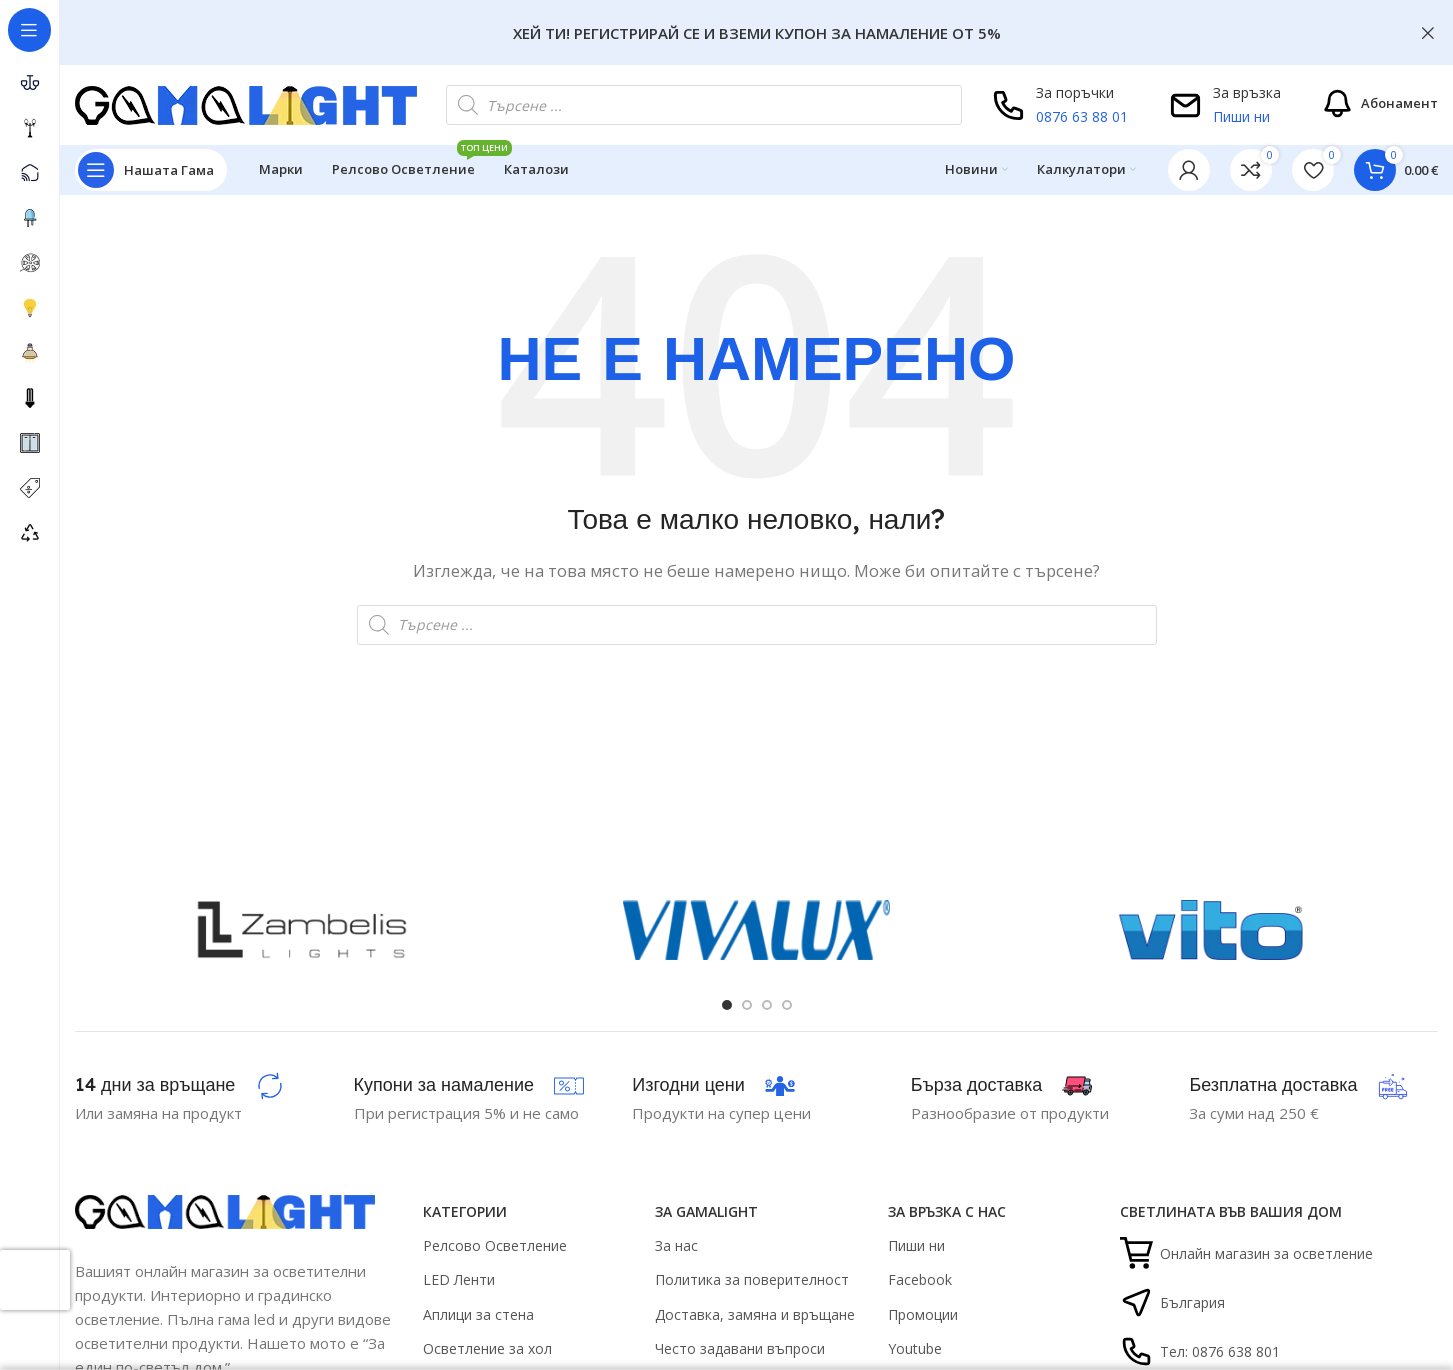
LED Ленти (459, 1279)
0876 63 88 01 (1082, 116)
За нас (676, 1245)
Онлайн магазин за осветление (1246, 1253)
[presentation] (35, 1280)
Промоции (923, 1314)
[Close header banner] (1428, 32)
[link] (1251, 170)
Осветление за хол (487, 1348)
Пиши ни (1241, 116)
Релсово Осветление (495, 1245)
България (1172, 1302)
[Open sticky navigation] (151, 170)
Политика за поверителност (752, 1279)
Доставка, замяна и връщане (755, 1314)
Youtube (915, 1348)
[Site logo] (246, 103)
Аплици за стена (478, 1314)
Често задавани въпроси (740, 1348)
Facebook (920, 1279)
